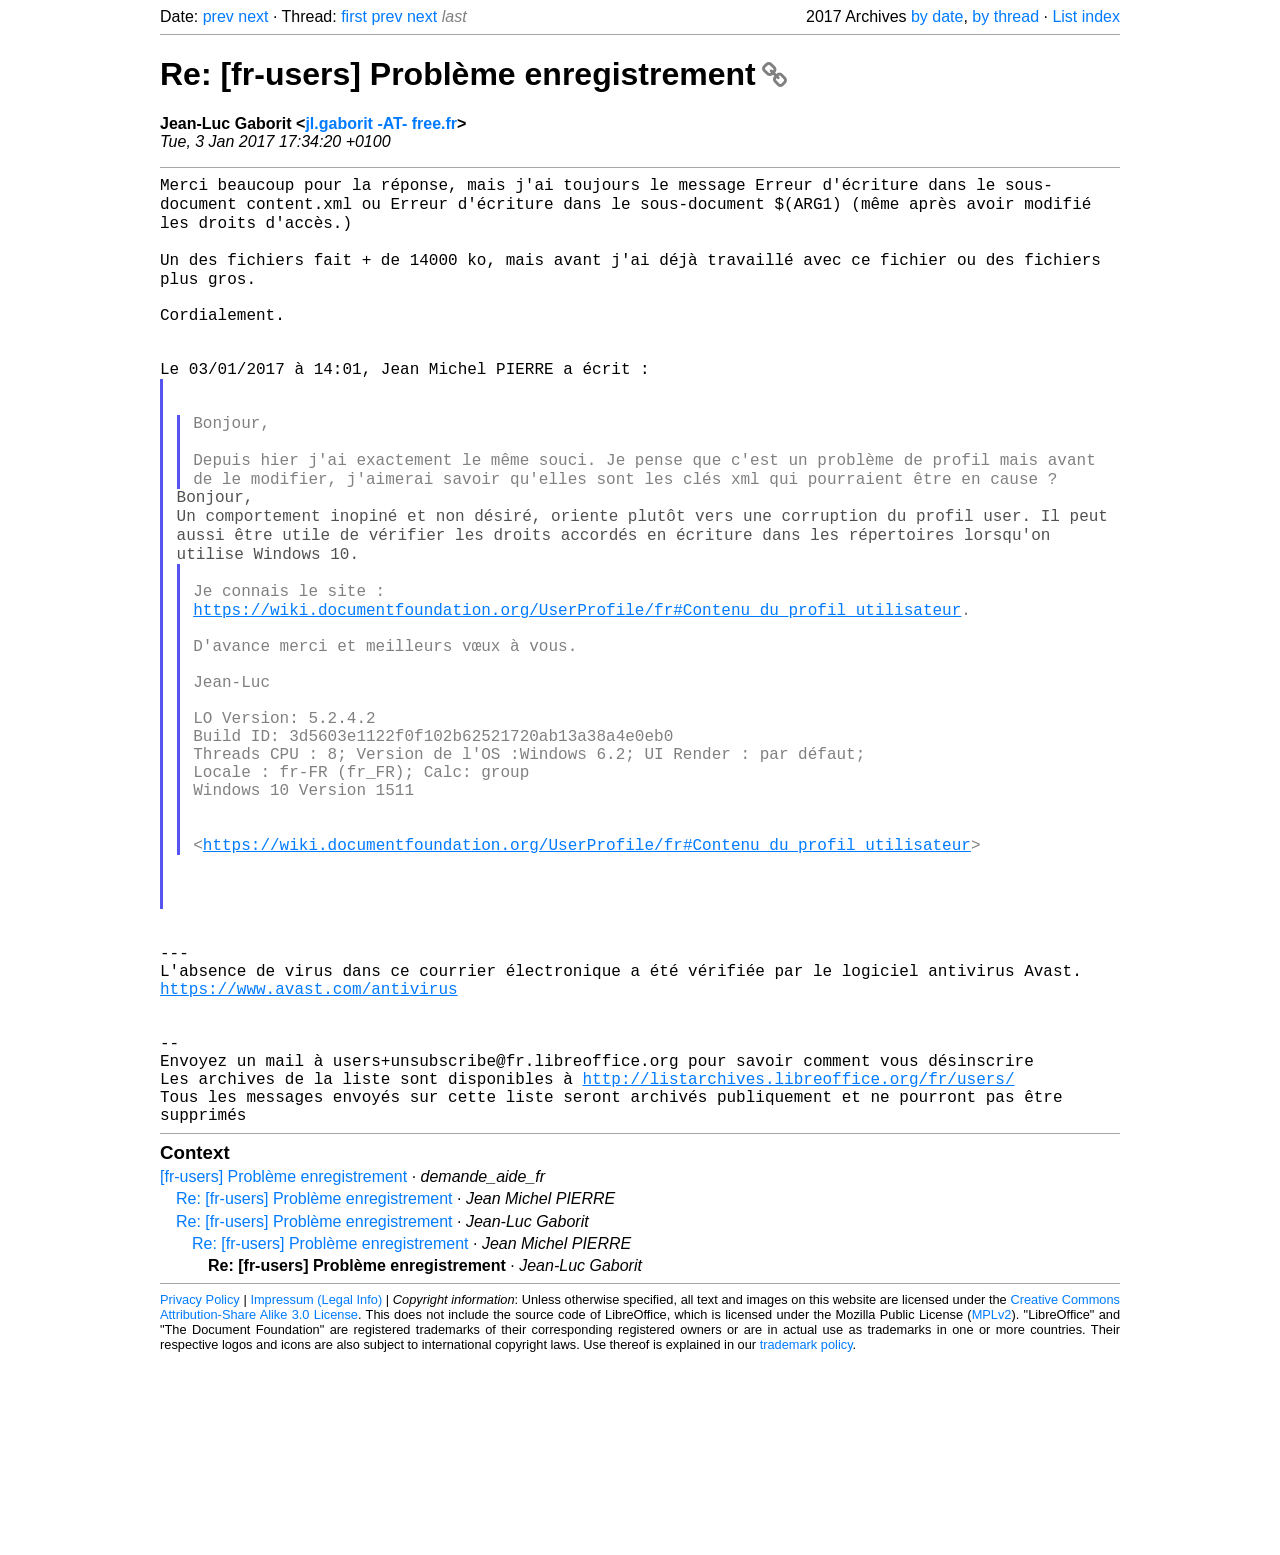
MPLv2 (992, 1509)
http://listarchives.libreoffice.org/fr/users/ (798, 1265)
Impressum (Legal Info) (316, 1494)
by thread (1005, 16)
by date (937, 16)
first (354, 16)
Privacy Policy (200, 1494)
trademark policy (806, 1539)
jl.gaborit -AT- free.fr (381, 123)
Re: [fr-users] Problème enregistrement (473, 74)
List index (1086, 16)
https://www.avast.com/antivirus (309, 1155)
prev (218, 16)
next (253, 16)
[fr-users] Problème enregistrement (283, 1371)
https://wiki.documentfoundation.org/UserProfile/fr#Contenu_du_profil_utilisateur (577, 693)
